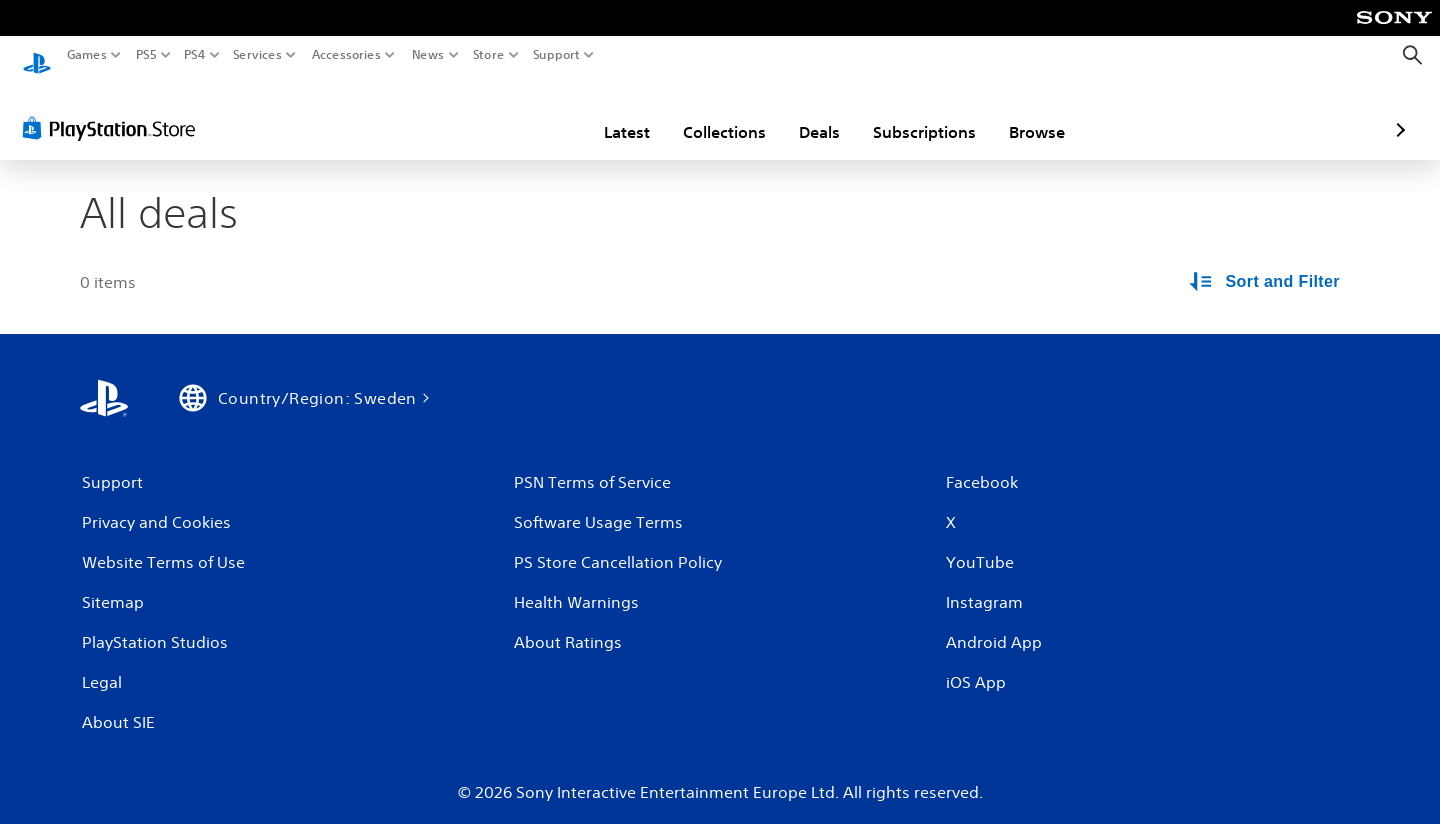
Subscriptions (807, 113)
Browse (920, 113)
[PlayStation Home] (37, 55)
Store (488, 55)
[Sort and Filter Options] (1266, 264)
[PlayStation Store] (114, 109)
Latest (510, 113)
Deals (702, 113)
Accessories (345, 55)
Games (87, 55)
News (428, 55)
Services (257, 55)
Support (556, 55)
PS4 (195, 55)
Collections (607, 113)
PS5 (146, 55)
